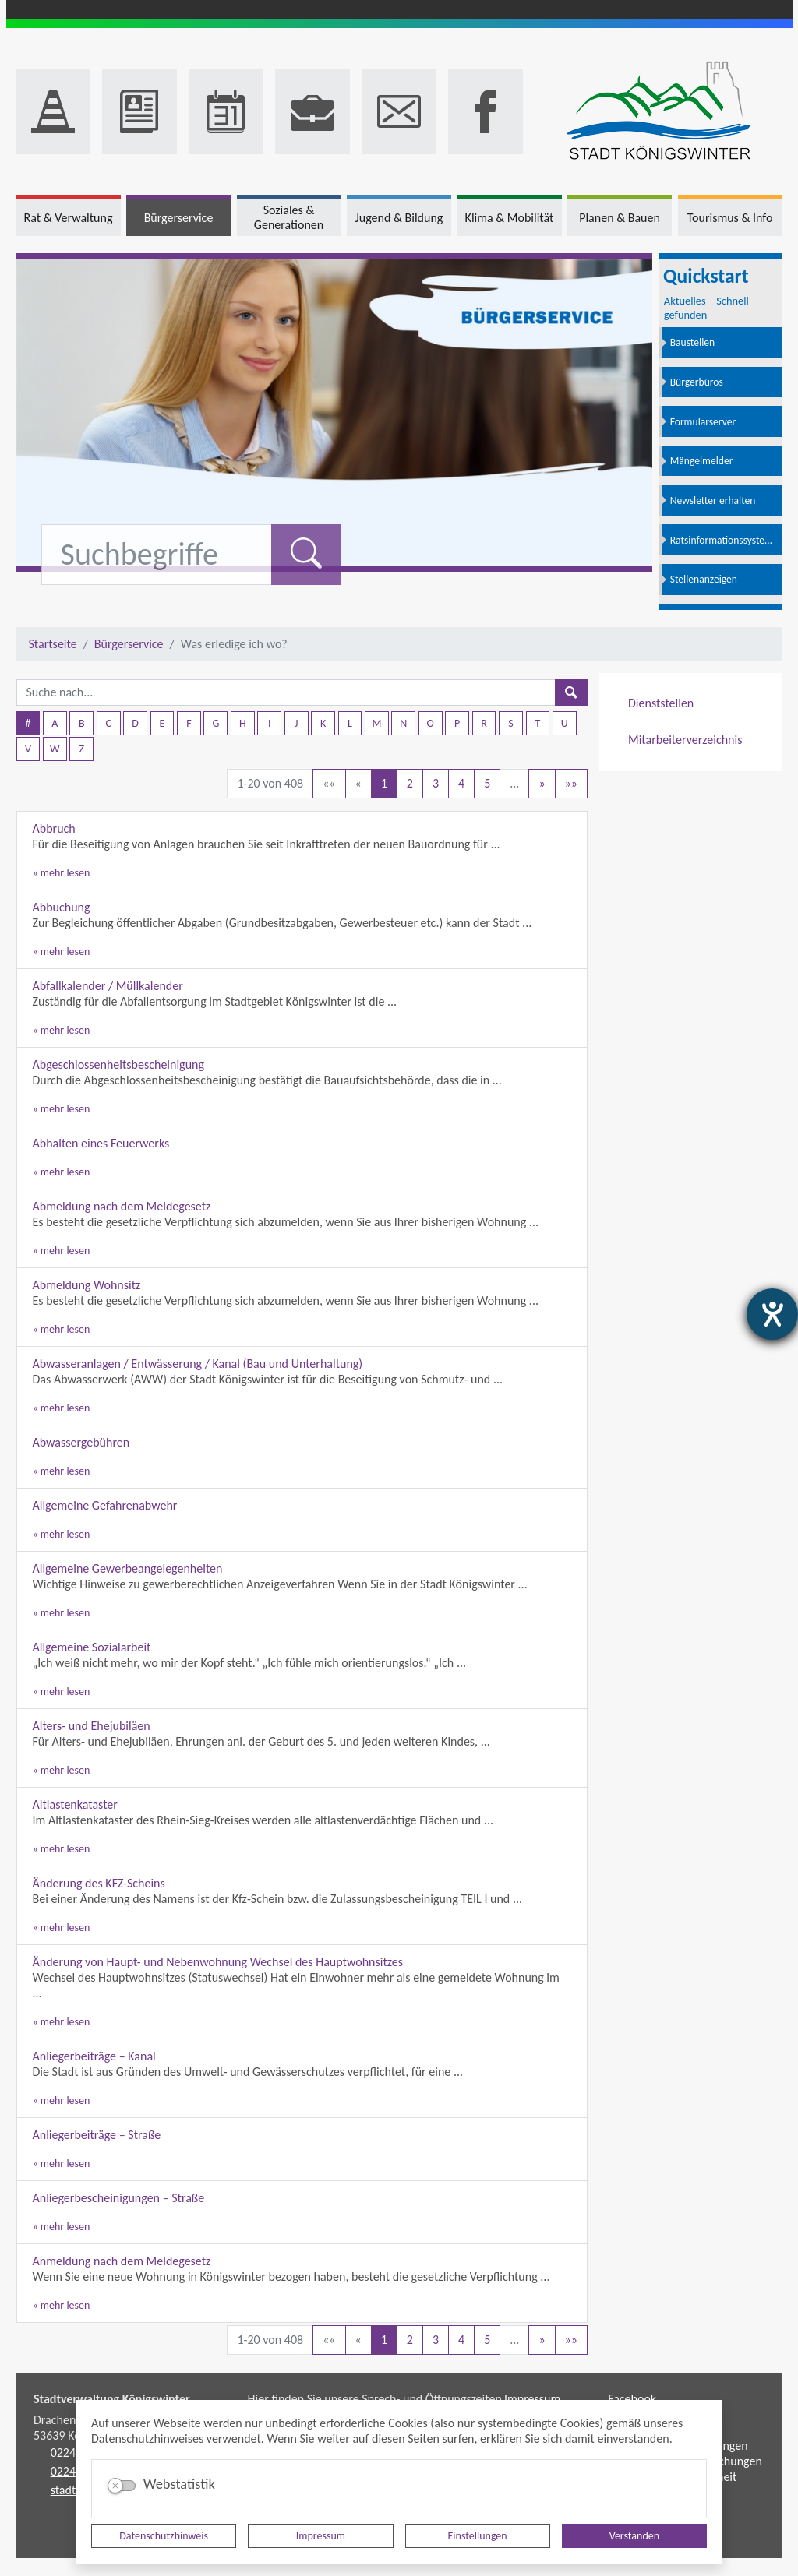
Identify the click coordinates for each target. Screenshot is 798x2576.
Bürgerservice (129, 643)
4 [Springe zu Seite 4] (461, 783)
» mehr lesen (61, 872)
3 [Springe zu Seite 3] (436, 783)
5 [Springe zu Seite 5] (487, 783)
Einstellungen (477, 2536)
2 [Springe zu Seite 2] (410, 783)
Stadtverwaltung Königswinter (112, 2398)
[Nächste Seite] (541, 783)
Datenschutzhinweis (163, 2536)
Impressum (320, 2536)
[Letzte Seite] (571, 783)
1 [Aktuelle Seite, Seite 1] (384, 783)
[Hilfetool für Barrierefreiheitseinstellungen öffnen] (772, 1314)
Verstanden (634, 2536)
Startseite (53, 643)
